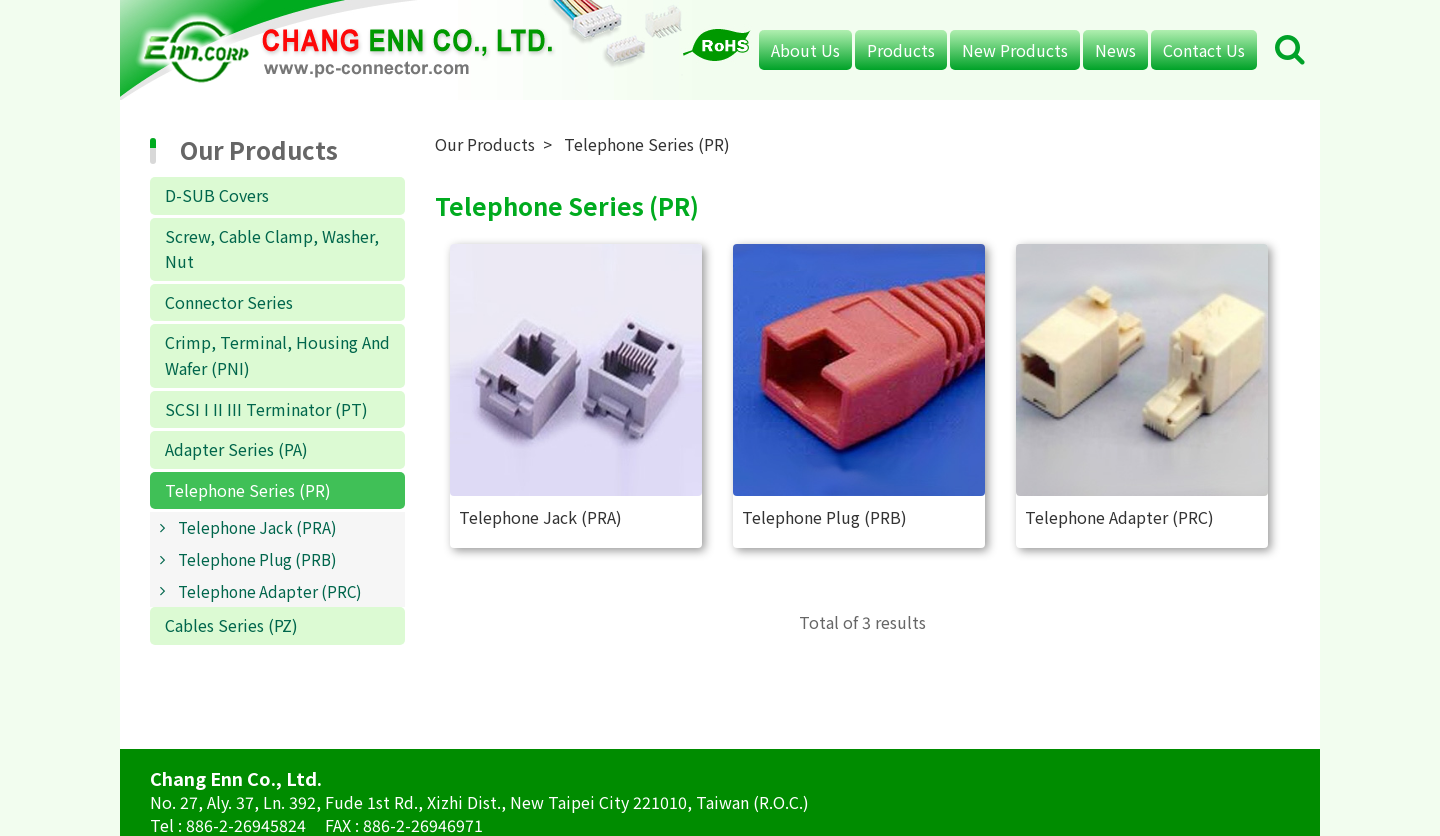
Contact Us (1204, 50)
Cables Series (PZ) (231, 625)
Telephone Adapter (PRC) (270, 591)
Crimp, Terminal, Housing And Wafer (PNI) (277, 355)
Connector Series (229, 302)
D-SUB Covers (217, 195)
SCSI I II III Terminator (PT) (266, 409)
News (1115, 50)
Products (901, 50)
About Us (805, 50)
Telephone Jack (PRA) (257, 527)
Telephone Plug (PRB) (257, 559)
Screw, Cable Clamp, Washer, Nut (272, 249)
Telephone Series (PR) (248, 490)
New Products (1015, 50)
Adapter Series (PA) (236, 449)
